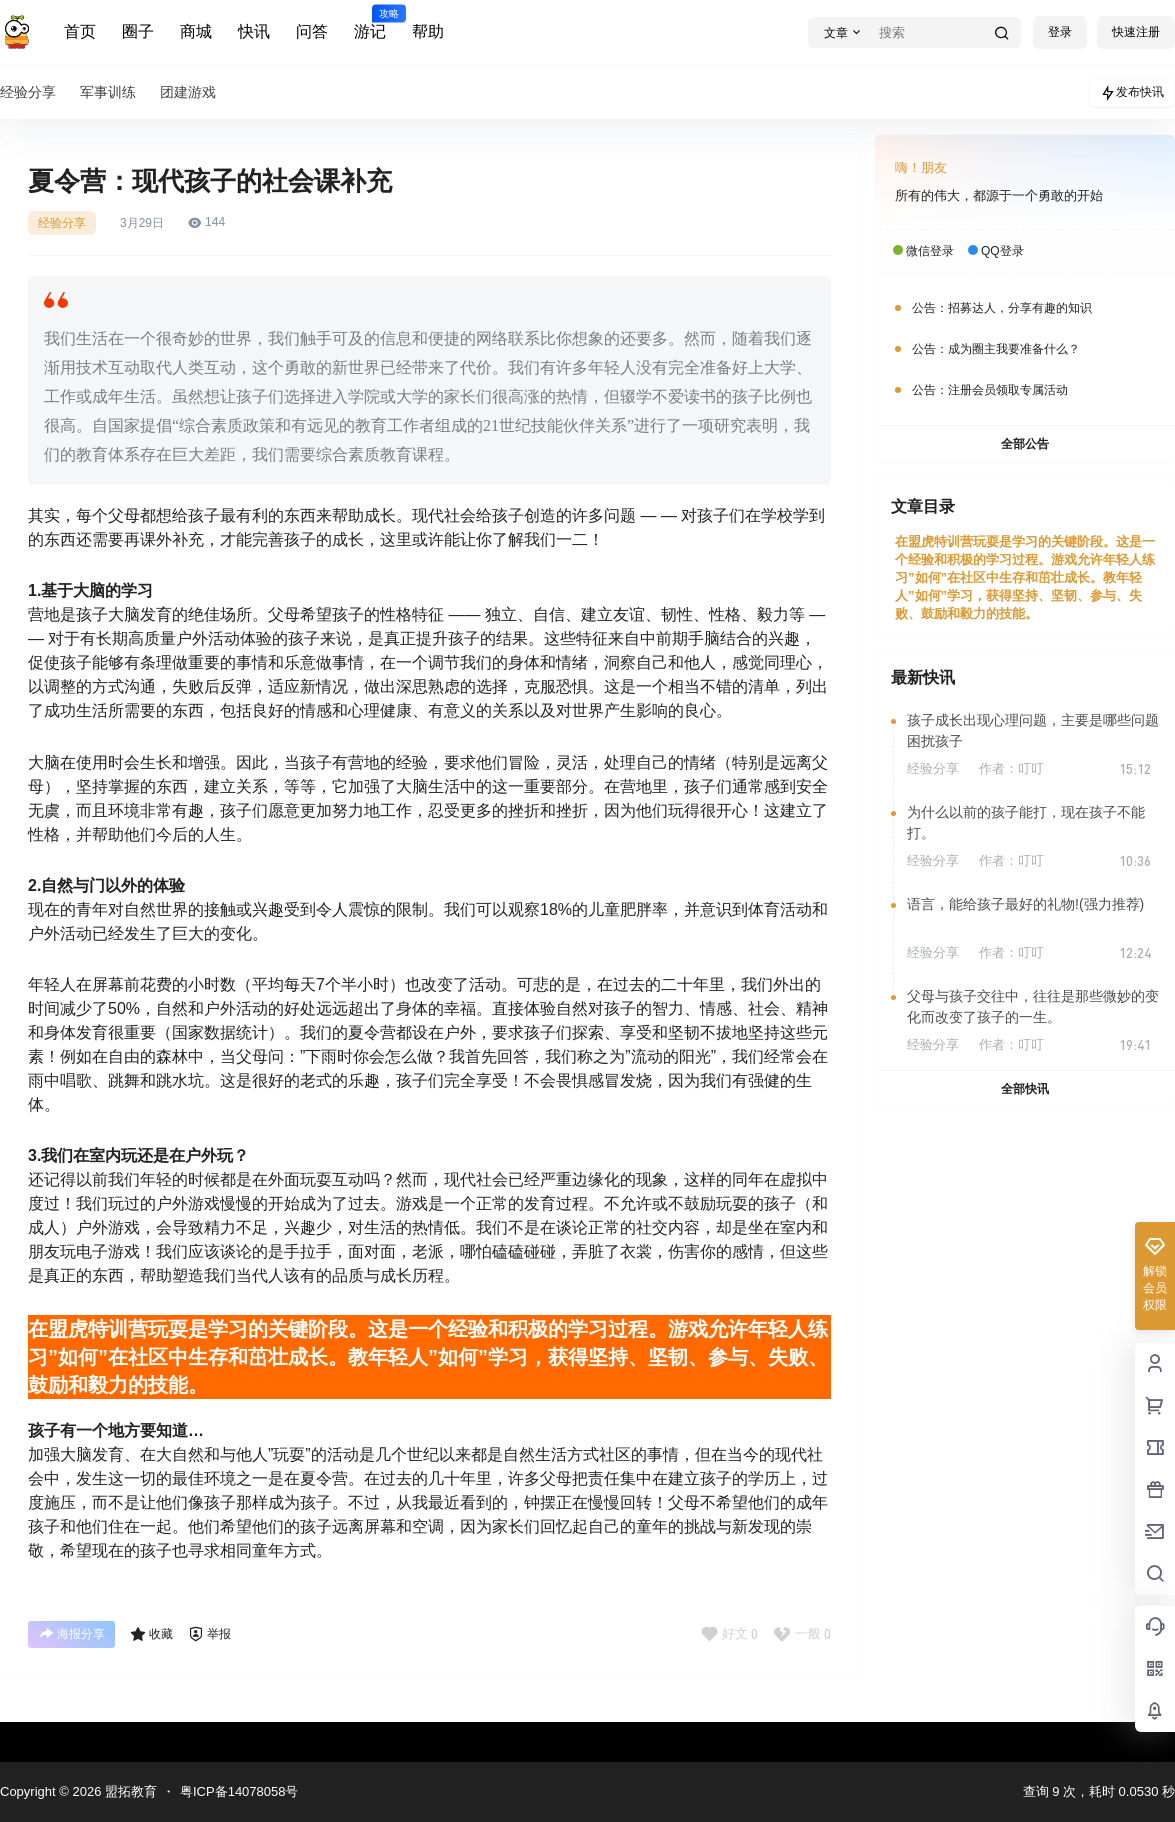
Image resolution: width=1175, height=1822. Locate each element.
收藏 (151, 1634)
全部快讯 (1025, 1089)
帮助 (428, 31)
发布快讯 (1132, 93)
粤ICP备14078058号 (239, 1791)
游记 (370, 23)
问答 (312, 31)
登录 (1060, 32)
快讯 (254, 31)
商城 (196, 31)
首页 (80, 31)
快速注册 (1136, 32)
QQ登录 (1002, 251)
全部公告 (1025, 444)
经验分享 (62, 223)
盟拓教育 (129, 1791)
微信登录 (930, 251)
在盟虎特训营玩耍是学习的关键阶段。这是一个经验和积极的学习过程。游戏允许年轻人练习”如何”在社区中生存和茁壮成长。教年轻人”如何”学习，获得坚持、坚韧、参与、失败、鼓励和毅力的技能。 (1025, 578)
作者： (1011, 768)
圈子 (138, 31)
